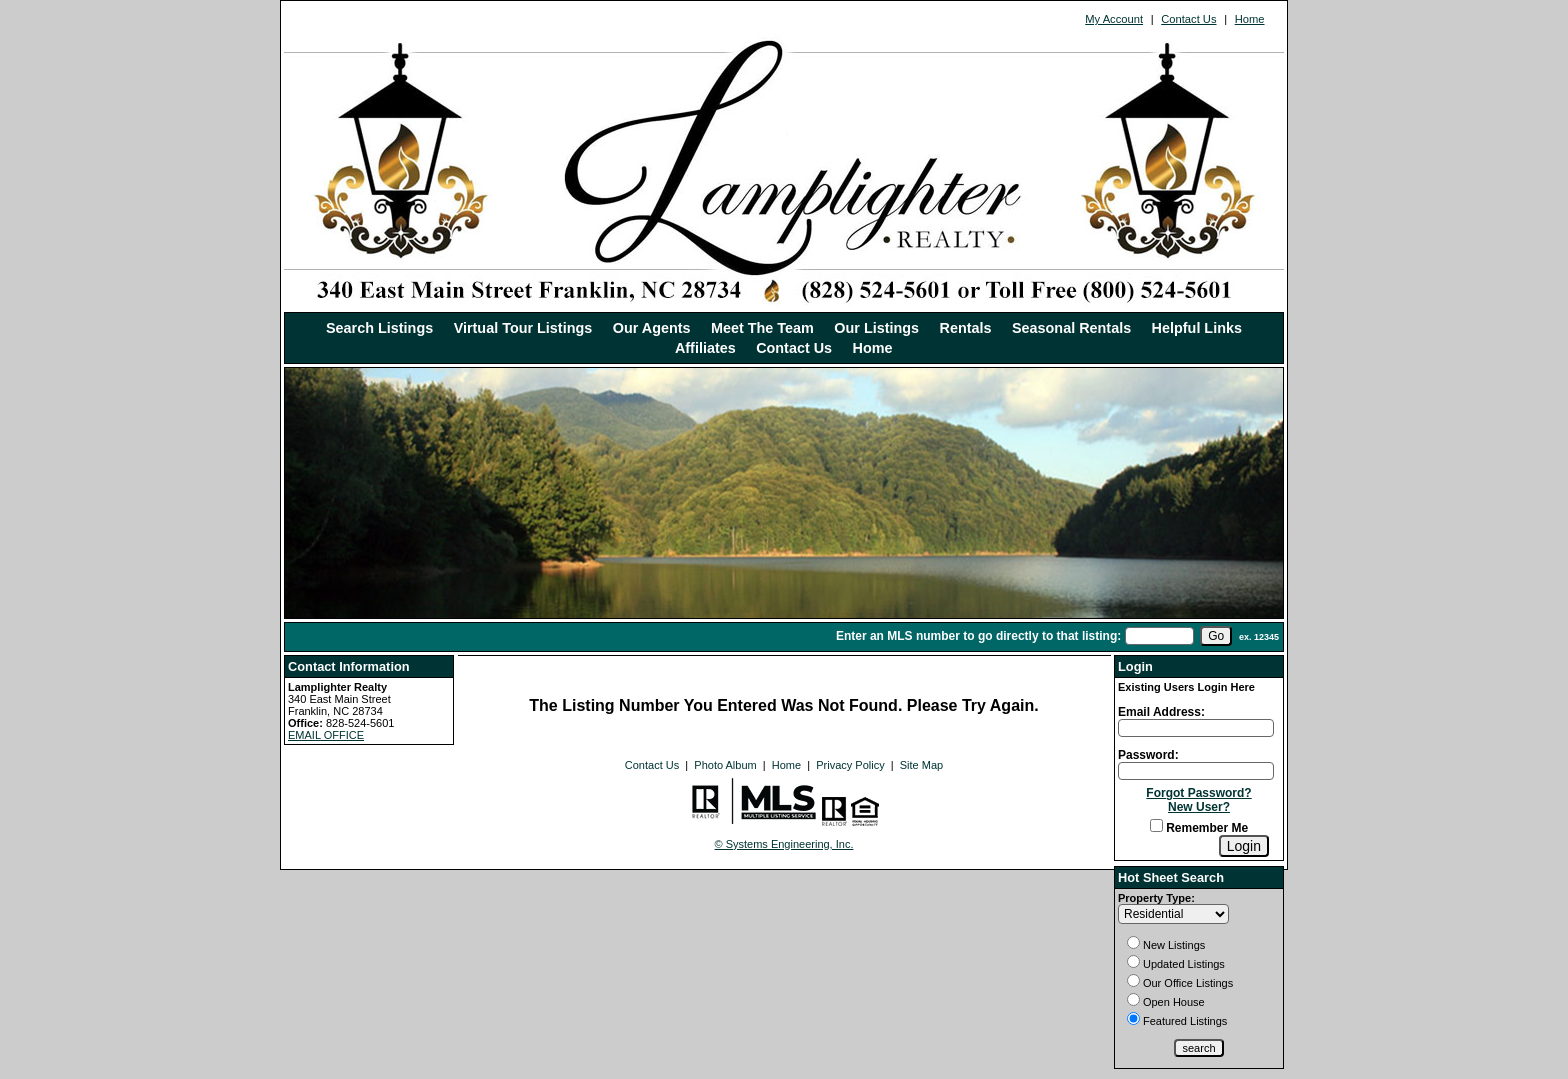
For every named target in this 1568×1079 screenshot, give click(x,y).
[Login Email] (1196, 728)
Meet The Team (762, 328)
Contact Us (1188, 19)
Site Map (921, 765)
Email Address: (1161, 712)
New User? (1199, 807)
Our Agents (652, 328)
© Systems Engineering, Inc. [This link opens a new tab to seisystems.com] (784, 844)
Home (1250, 19)
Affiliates (705, 348)
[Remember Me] (1156, 825)
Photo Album (725, 765)
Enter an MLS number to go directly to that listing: (978, 636)
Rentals (966, 328)
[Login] (1244, 846)
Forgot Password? (1198, 793)
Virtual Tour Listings (523, 328)
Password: (1148, 755)
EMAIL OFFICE (326, 735)
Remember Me (1199, 828)
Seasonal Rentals (1071, 328)
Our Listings (876, 328)
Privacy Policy (850, 765)
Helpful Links (1197, 328)
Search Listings (379, 328)
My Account (1114, 19)
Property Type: (1156, 898)
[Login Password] (1196, 771)
